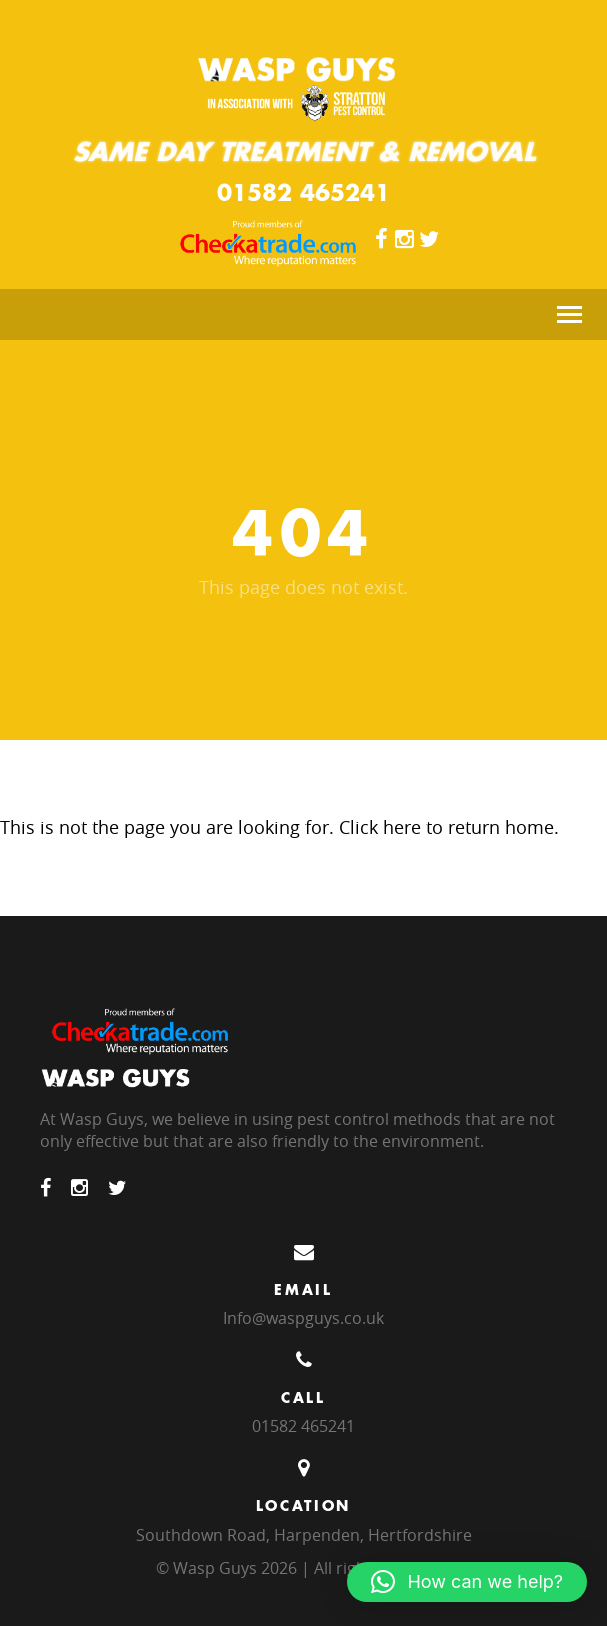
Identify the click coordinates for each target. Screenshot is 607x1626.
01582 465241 (303, 192)
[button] (467, 1582)
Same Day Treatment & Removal (304, 151)
